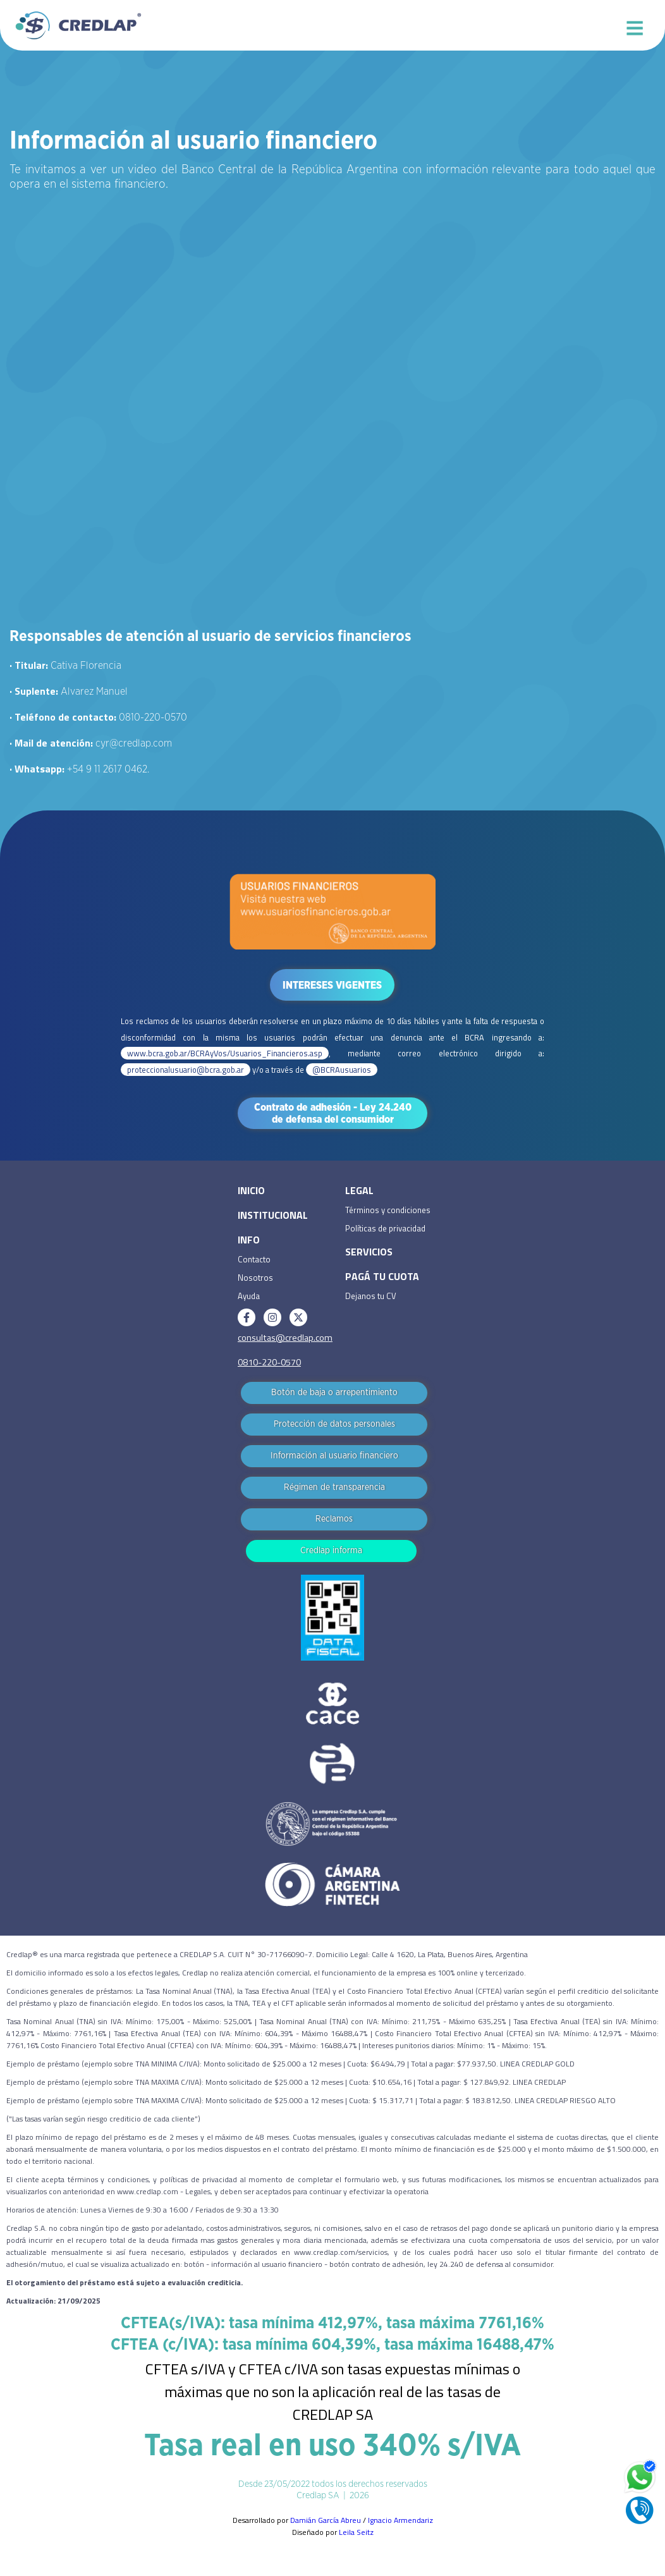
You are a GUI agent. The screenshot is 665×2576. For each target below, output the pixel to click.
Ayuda (249, 1296)
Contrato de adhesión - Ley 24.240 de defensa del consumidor (333, 1113)
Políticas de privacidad (385, 1228)
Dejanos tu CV (370, 1296)
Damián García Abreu (325, 2520)
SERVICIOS (369, 1251)
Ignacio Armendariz (400, 2520)
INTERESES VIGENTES (332, 985)
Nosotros (255, 1277)
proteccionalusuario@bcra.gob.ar (185, 1069)
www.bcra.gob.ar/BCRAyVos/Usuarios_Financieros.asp (224, 1053)
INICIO (251, 1190)
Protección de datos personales (334, 1424)
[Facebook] (246, 1317)
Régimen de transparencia (334, 1487)
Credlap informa (331, 1550)
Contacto (254, 1259)
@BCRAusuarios (341, 1069)
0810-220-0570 (269, 1362)
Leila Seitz (356, 2532)
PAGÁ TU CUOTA (382, 1276)
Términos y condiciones (387, 1210)
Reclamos (334, 1519)
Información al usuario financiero (334, 1455)
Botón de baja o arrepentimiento (334, 1392)
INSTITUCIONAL (273, 1215)
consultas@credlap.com (285, 1338)
